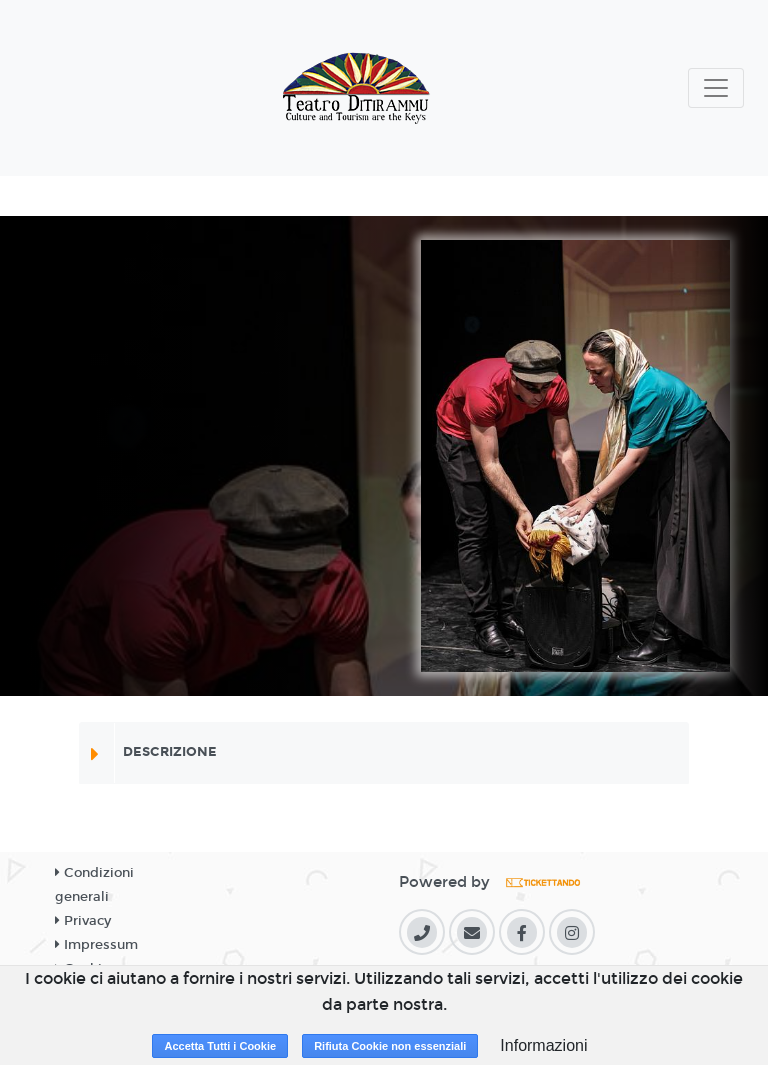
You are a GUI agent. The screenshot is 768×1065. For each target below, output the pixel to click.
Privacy (83, 921)
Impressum (96, 945)
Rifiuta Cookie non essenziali (390, 1046)
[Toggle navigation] (716, 88)
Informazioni (543, 1045)
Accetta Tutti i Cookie (220, 1046)
